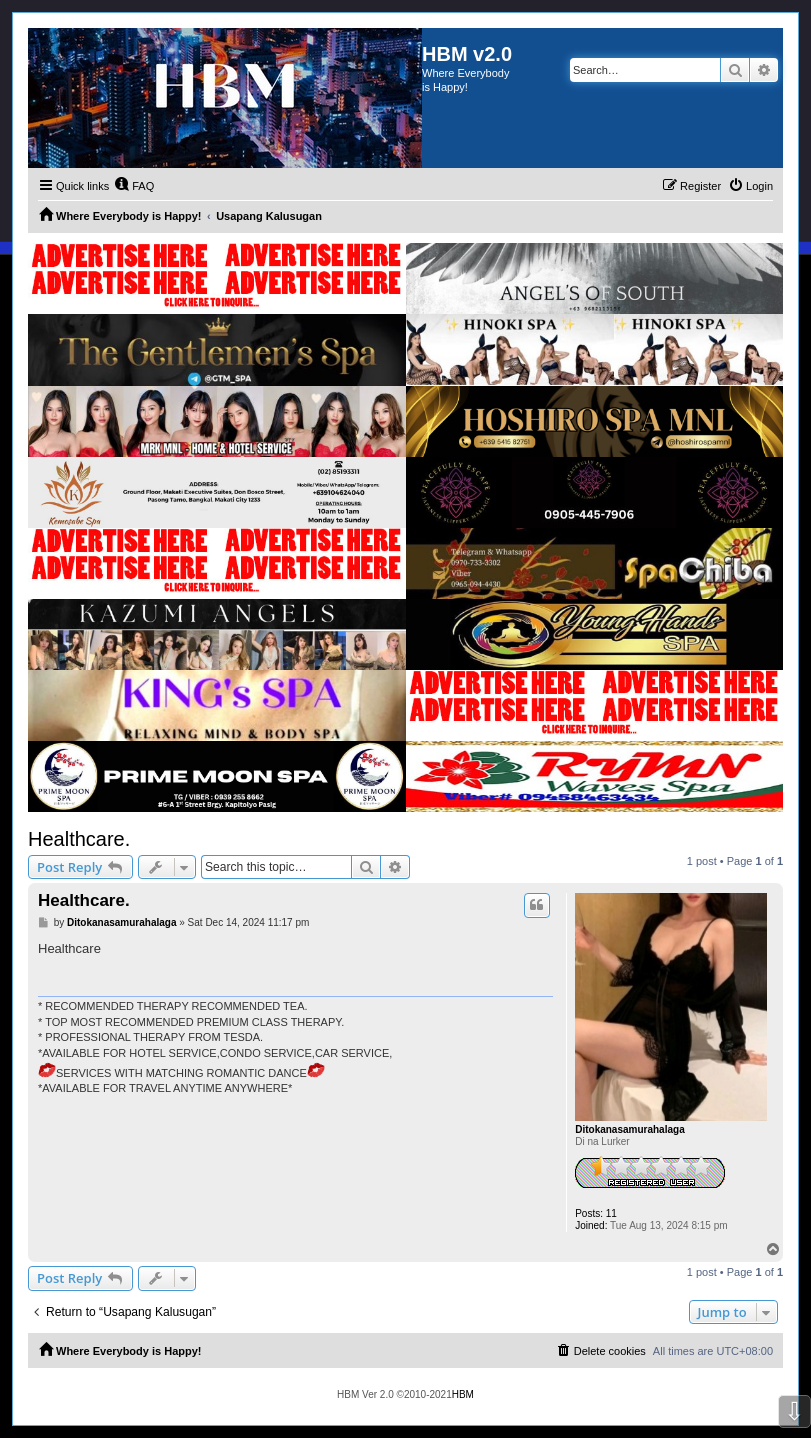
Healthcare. (79, 839)
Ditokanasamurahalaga (630, 1129)
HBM (463, 1394)
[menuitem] (134, 186)
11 (611, 1213)
